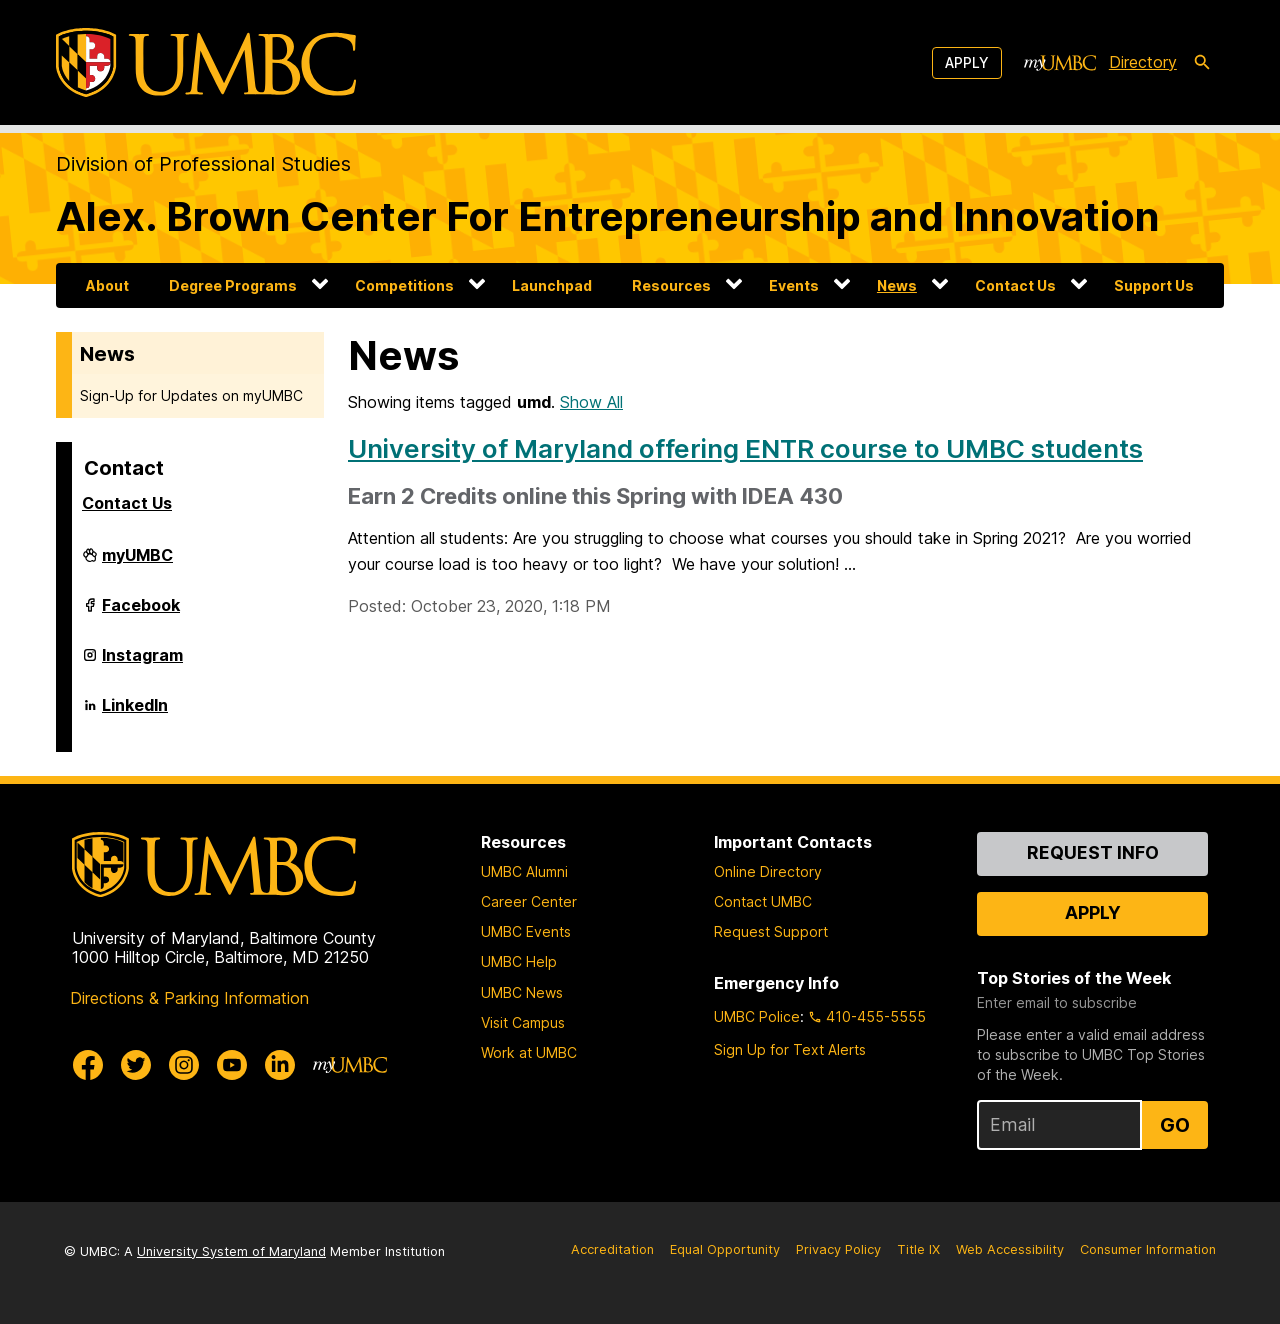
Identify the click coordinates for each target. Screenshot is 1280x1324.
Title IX (918, 1249)
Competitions (404, 285)
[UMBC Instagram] (184, 1065)
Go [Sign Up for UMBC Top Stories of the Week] (1175, 1125)
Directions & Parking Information (189, 998)
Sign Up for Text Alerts (790, 1049)
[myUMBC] (1060, 63)
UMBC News (522, 992)
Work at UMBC (529, 1052)
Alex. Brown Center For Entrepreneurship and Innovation (608, 216)
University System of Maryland (231, 1251)
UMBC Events (526, 931)
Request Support (771, 931)
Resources (671, 285)
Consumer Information (1148, 1249)
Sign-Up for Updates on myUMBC (191, 395)
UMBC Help (519, 961)
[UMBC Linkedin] (280, 1065)
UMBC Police (757, 1016)
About (107, 285)
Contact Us (1015, 285)
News (897, 285)
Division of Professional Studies (203, 164)
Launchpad (552, 285)
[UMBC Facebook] (88, 1065)
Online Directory (768, 871)
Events (794, 285)
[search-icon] (1202, 63)
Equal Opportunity (725, 1249)
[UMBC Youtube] (232, 1065)
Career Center (529, 901)
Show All (591, 402)
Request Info (1093, 852)
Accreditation (612, 1249)
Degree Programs (233, 285)
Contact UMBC (763, 901)
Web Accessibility (1010, 1249)
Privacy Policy (838, 1249)
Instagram (142, 663)
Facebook (141, 613)
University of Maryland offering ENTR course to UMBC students (745, 448)
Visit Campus (523, 1022)
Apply (967, 62)
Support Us (1154, 285)
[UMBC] (206, 62)
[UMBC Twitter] (136, 1065)
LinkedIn (135, 713)
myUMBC (137, 563)
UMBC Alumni (524, 871)
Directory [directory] (1143, 62)
